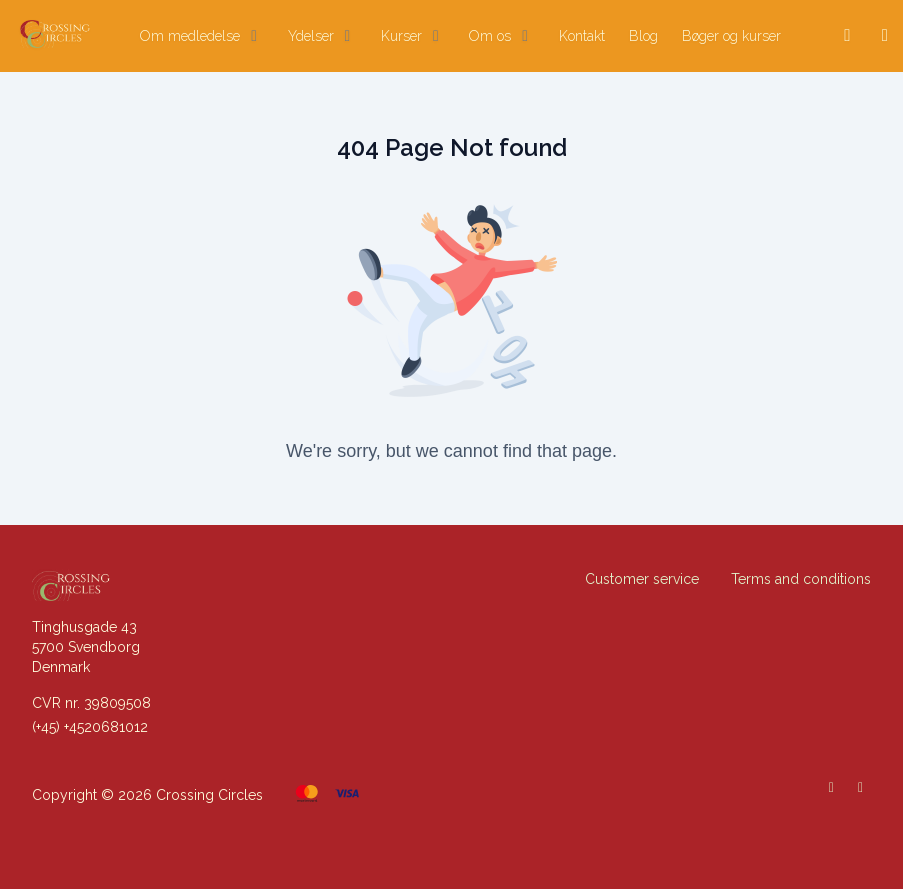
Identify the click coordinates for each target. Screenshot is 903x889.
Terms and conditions (801, 579)
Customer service (642, 579)
